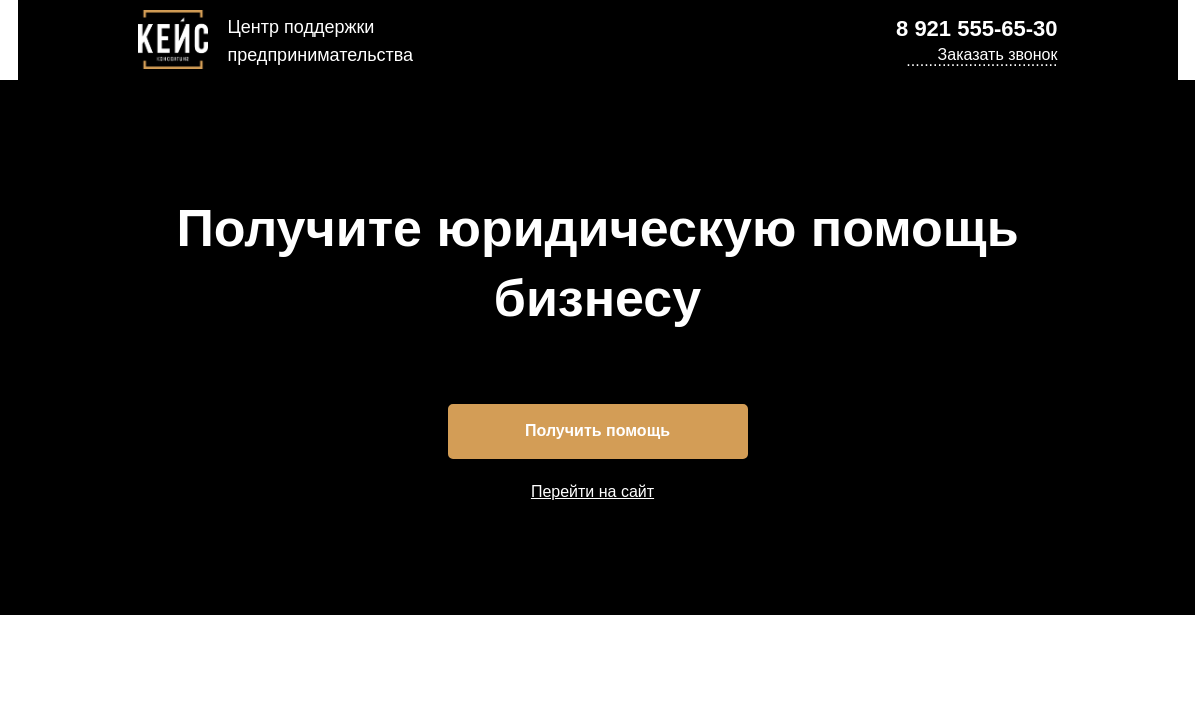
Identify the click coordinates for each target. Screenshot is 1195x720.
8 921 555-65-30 (976, 28)
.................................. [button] (981, 60)
